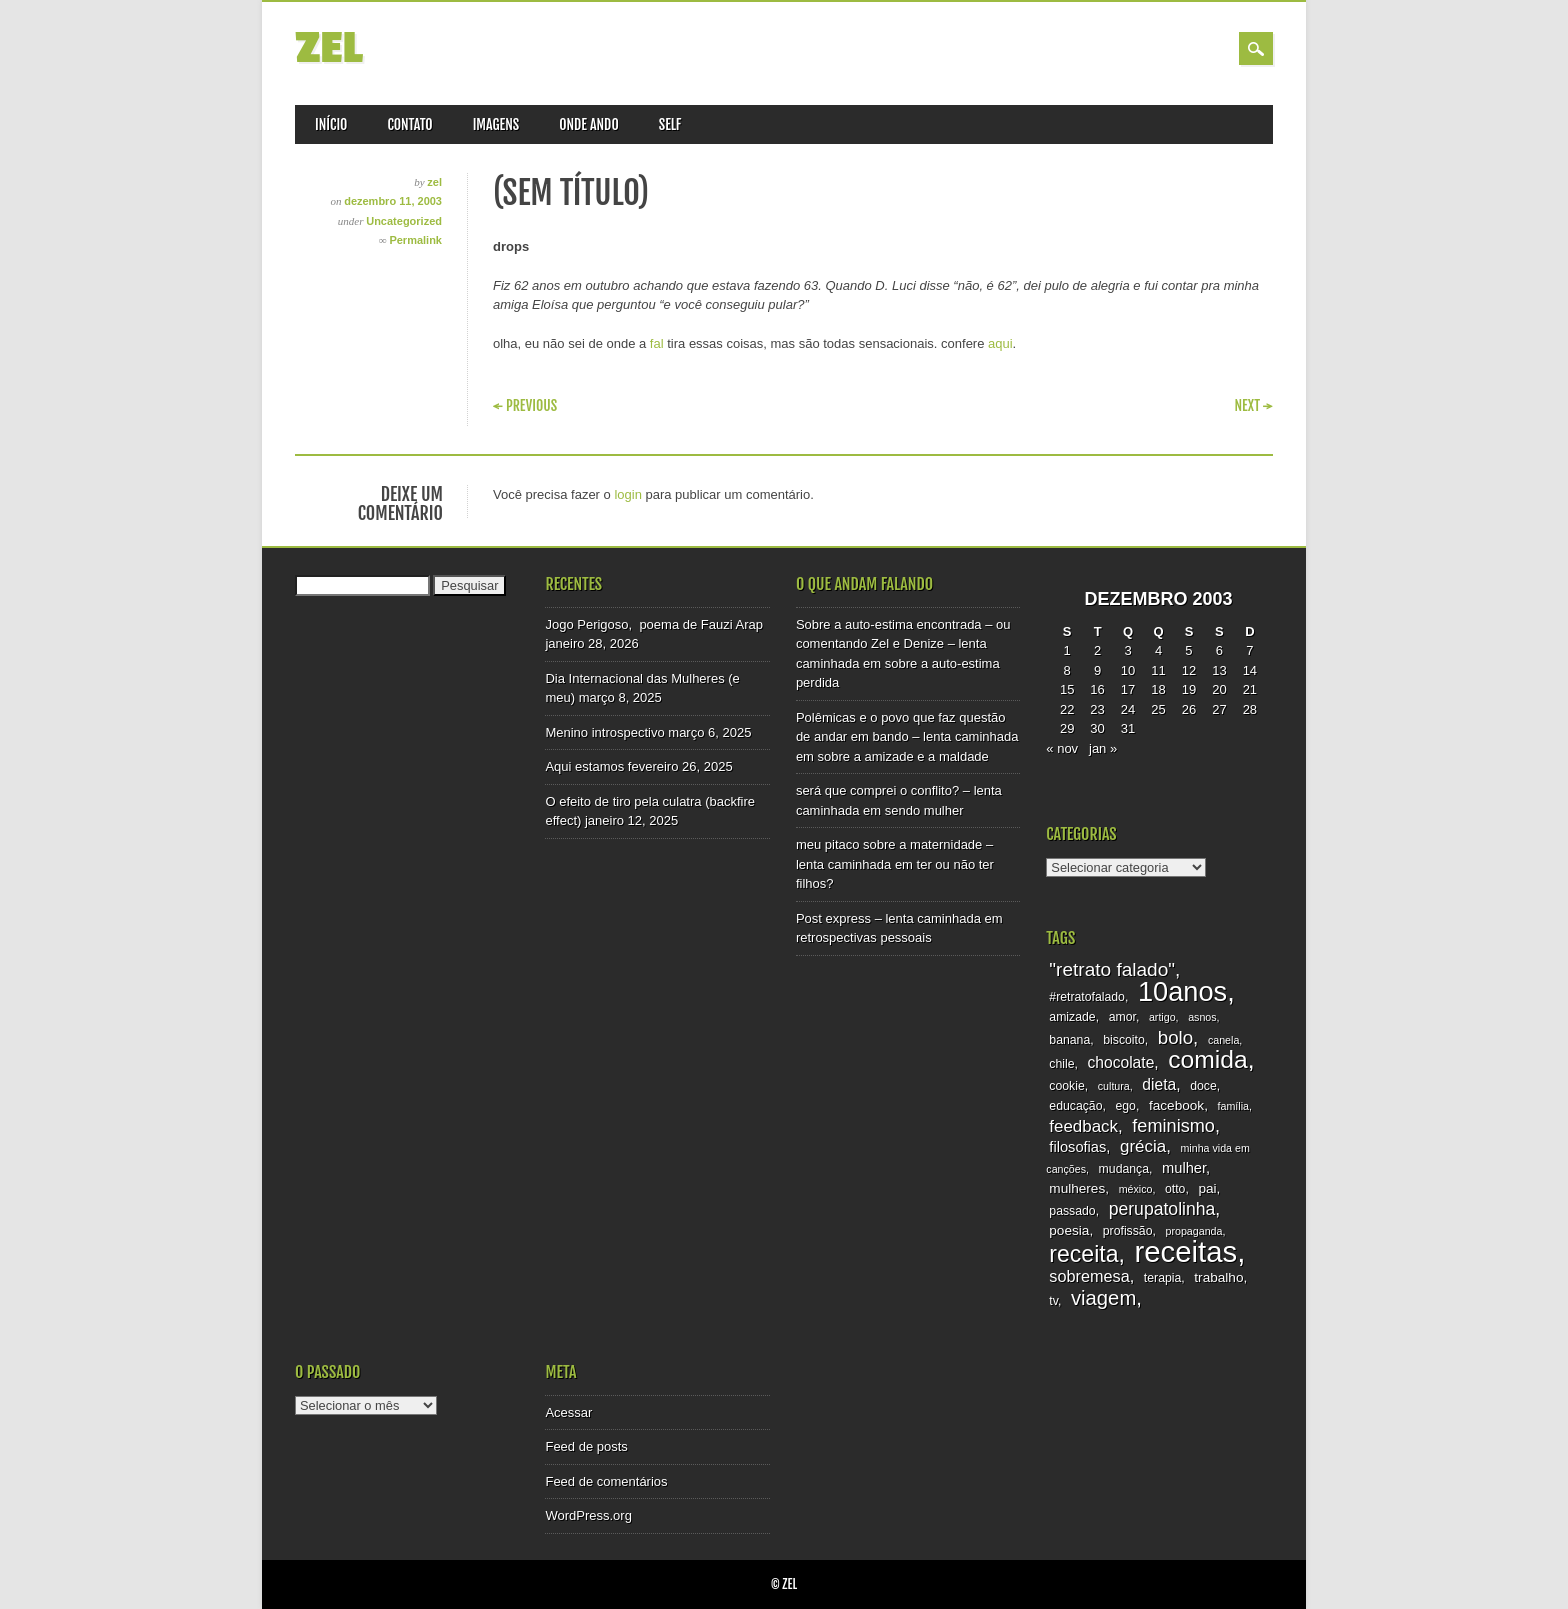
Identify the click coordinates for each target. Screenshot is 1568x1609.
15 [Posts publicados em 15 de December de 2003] (1067, 689)
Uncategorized (404, 221)
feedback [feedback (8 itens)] (1083, 1126)
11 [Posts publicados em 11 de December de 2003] (1158, 670)
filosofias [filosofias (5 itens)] (1077, 1147)
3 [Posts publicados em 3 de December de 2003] (1127, 650)
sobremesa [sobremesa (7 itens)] (1089, 1276)
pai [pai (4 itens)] (1207, 1188)
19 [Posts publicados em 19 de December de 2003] (1189, 689)
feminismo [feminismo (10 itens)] (1173, 1126)
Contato (409, 124)
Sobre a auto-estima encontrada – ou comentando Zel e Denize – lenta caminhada (903, 644)
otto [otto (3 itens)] (1175, 1189)
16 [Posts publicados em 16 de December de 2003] (1097, 689)
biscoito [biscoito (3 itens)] (1124, 1040)
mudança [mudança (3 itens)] (1124, 1169)
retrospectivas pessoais (864, 937)
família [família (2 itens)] (1233, 1106)
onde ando (589, 124)
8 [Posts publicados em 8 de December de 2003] (1067, 670)
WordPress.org (588, 1515)
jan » (1103, 748)
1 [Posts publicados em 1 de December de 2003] (1067, 650)
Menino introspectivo (604, 732)
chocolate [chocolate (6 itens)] (1121, 1062)
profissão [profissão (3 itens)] (1128, 1231)
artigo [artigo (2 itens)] (1162, 1017)
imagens (496, 124)
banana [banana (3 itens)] (1069, 1040)
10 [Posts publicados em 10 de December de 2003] (1128, 670)
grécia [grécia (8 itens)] (1143, 1146)
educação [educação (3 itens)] (1075, 1106)
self (670, 124)
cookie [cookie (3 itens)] (1066, 1086)
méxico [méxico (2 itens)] (1136, 1189)
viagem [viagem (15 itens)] (1103, 1298)
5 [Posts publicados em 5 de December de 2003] (1188, 650)
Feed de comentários (606, 1481)
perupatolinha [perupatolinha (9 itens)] (1162, 1209)
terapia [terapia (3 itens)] (1162, 1278)
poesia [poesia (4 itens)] (1069, 1230)
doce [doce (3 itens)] (1203, 1086)
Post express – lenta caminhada (888, 918)
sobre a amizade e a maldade (903, 756)
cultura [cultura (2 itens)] (1114, 1086)
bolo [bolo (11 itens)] (1175, 1037)
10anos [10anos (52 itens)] (1182, 991)
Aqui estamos (584, 766)
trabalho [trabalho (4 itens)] (1218, 1277)
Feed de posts (586, 1446)
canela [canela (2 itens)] (1223, 1040)
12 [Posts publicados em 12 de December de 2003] (1189, 670)
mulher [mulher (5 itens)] (1184, 1168)
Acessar (568, 1412)
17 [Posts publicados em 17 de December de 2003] (1128, 689)
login (627, 494)
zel (328, 48)
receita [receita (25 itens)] (1083, 1254)
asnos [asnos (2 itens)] (1202, 1017)
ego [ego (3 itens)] (1125, 1106)
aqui (1000, 343)
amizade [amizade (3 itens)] (1072, 1017)
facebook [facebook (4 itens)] (1176, 1105)
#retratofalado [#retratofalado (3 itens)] (1087, 997)
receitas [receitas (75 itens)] (1186, 1251)
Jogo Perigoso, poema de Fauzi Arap (654, 624)
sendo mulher (924, 810)
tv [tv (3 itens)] (1053, 1301)
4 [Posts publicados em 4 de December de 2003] (1158, 650)
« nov (1062, 748)
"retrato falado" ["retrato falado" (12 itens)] (1112, 969)
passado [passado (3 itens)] (1072, 1211)
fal (657, 343)
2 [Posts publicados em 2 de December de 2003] (1097, 650)
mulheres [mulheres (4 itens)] (1077, 1188)
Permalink (415, 240)
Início (331, 124)
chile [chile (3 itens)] (1061, 1064)
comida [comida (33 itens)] (1207, 1059)
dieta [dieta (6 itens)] (1159, 1084)
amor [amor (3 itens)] (1122, 1017)
